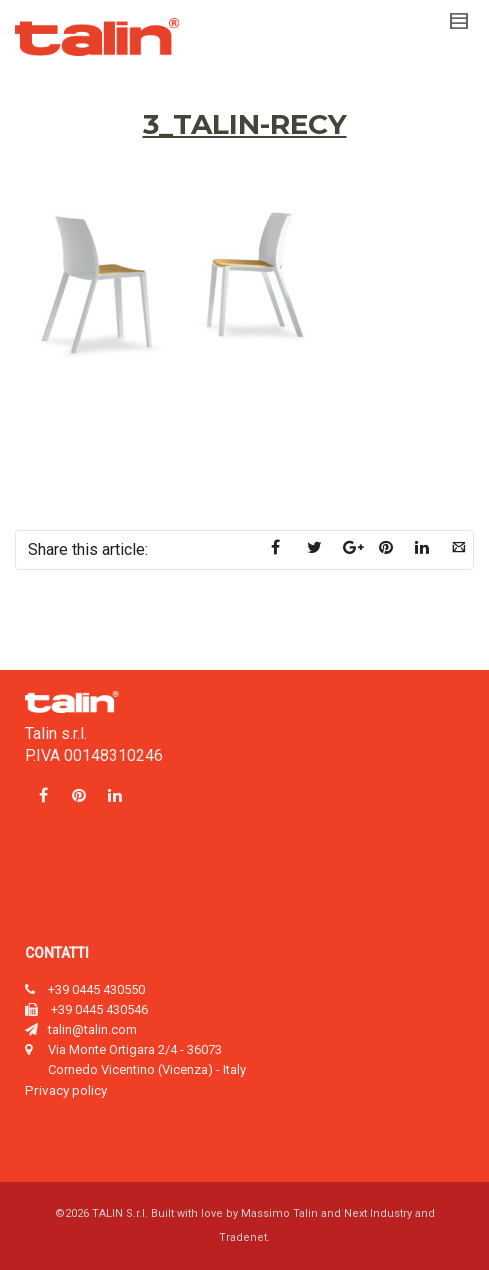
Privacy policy (66, 1090)
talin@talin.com (92, 1029)
